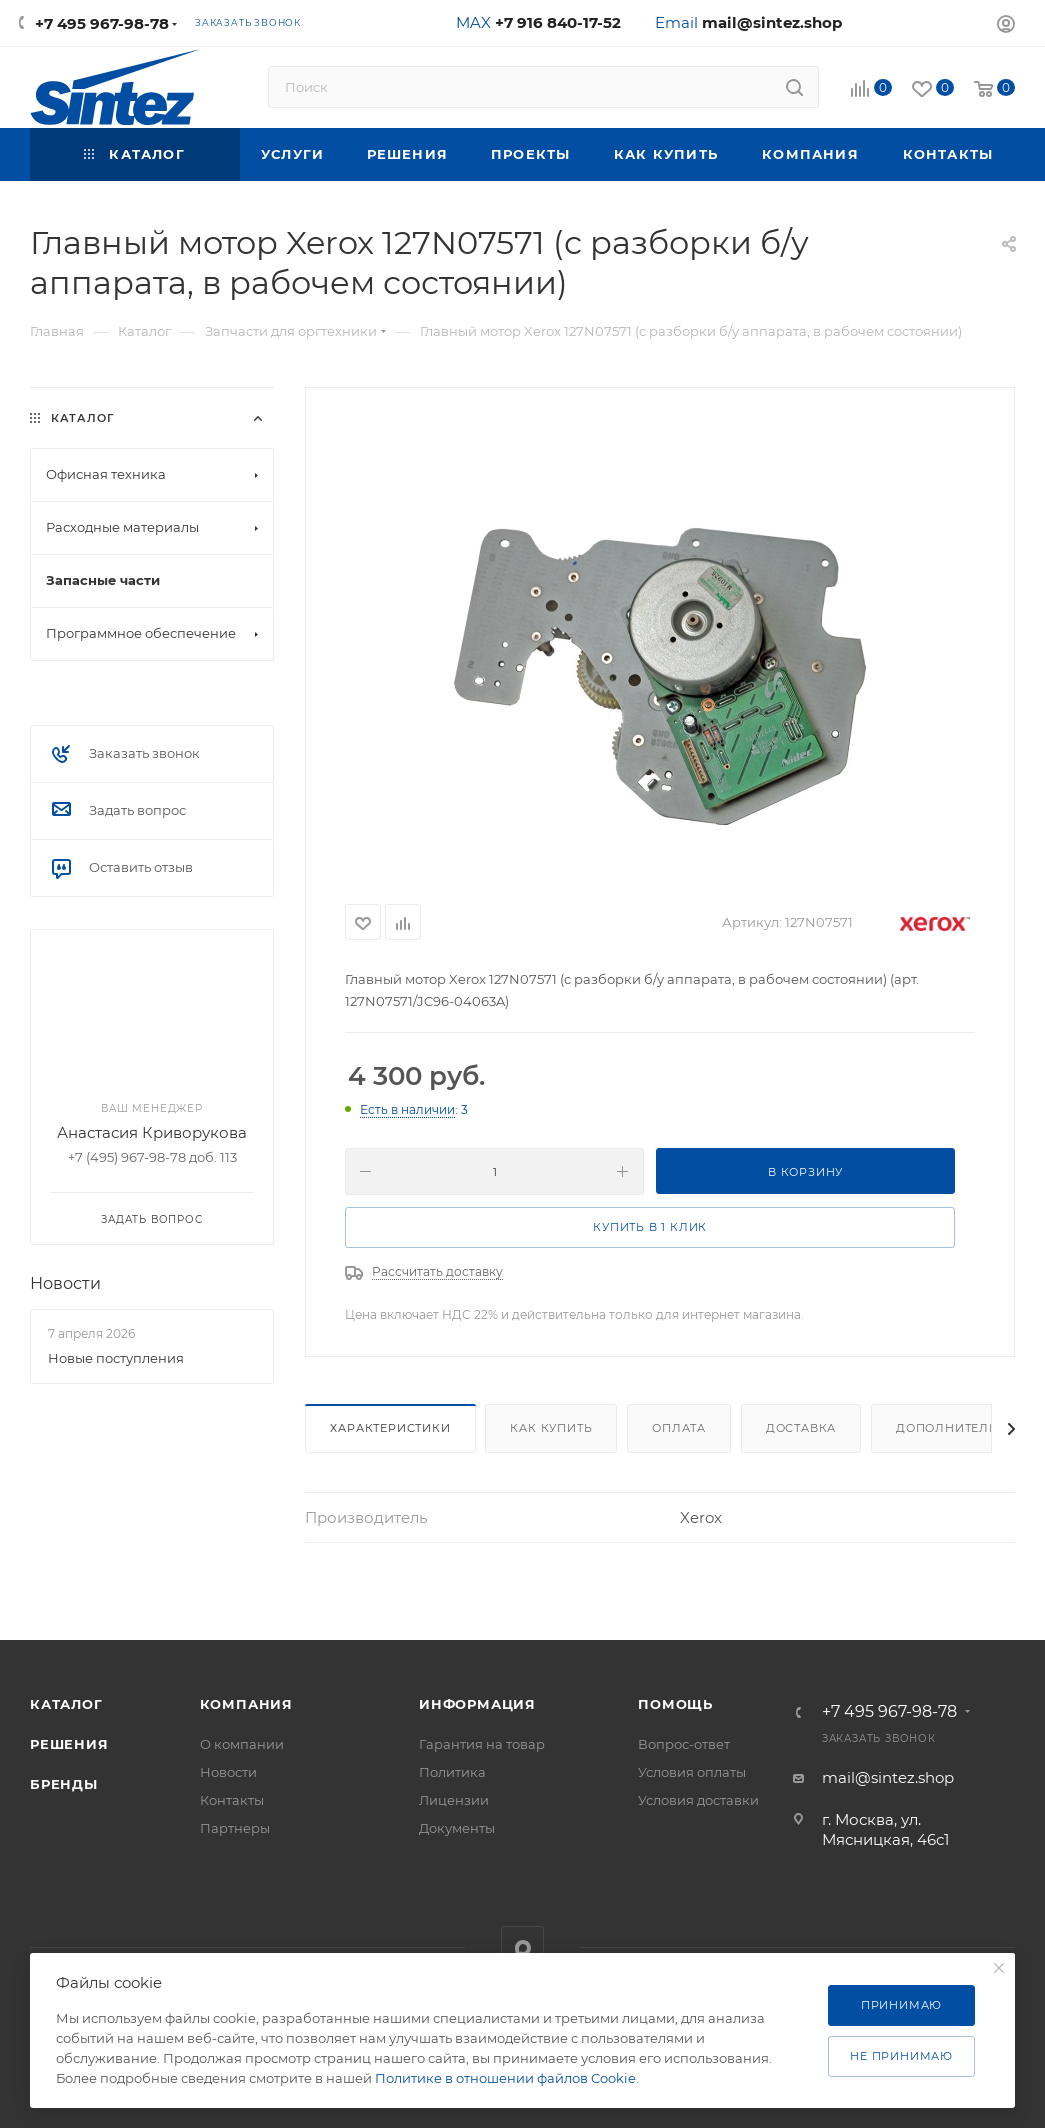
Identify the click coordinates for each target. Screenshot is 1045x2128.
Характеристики (390, 1428)
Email (748, 22)
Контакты (232, 1800)
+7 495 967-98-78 (102, 23)
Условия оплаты (692, 1772)
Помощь (675, 1704)
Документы (457, 1828)
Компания (246, 1704)
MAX (538, 22)
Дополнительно (956, 1428)
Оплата (679, 1428)
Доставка (801, 1428)
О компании (242, 1744)
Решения (69, 1744)
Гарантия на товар (482, 1744)
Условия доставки (698, 1800)
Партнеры (235, 1828)
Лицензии (454, 1800)
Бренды (64, 1784)
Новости (65, 1283)
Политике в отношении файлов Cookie (505, 2078)
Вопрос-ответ (684, 1744)
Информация (477, 1704)
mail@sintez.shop (888, 1777)
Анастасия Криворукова (152, 1132)
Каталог (66, 1704)
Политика (452, 1772)
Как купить (551, 1428)
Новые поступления (116, 1358)
